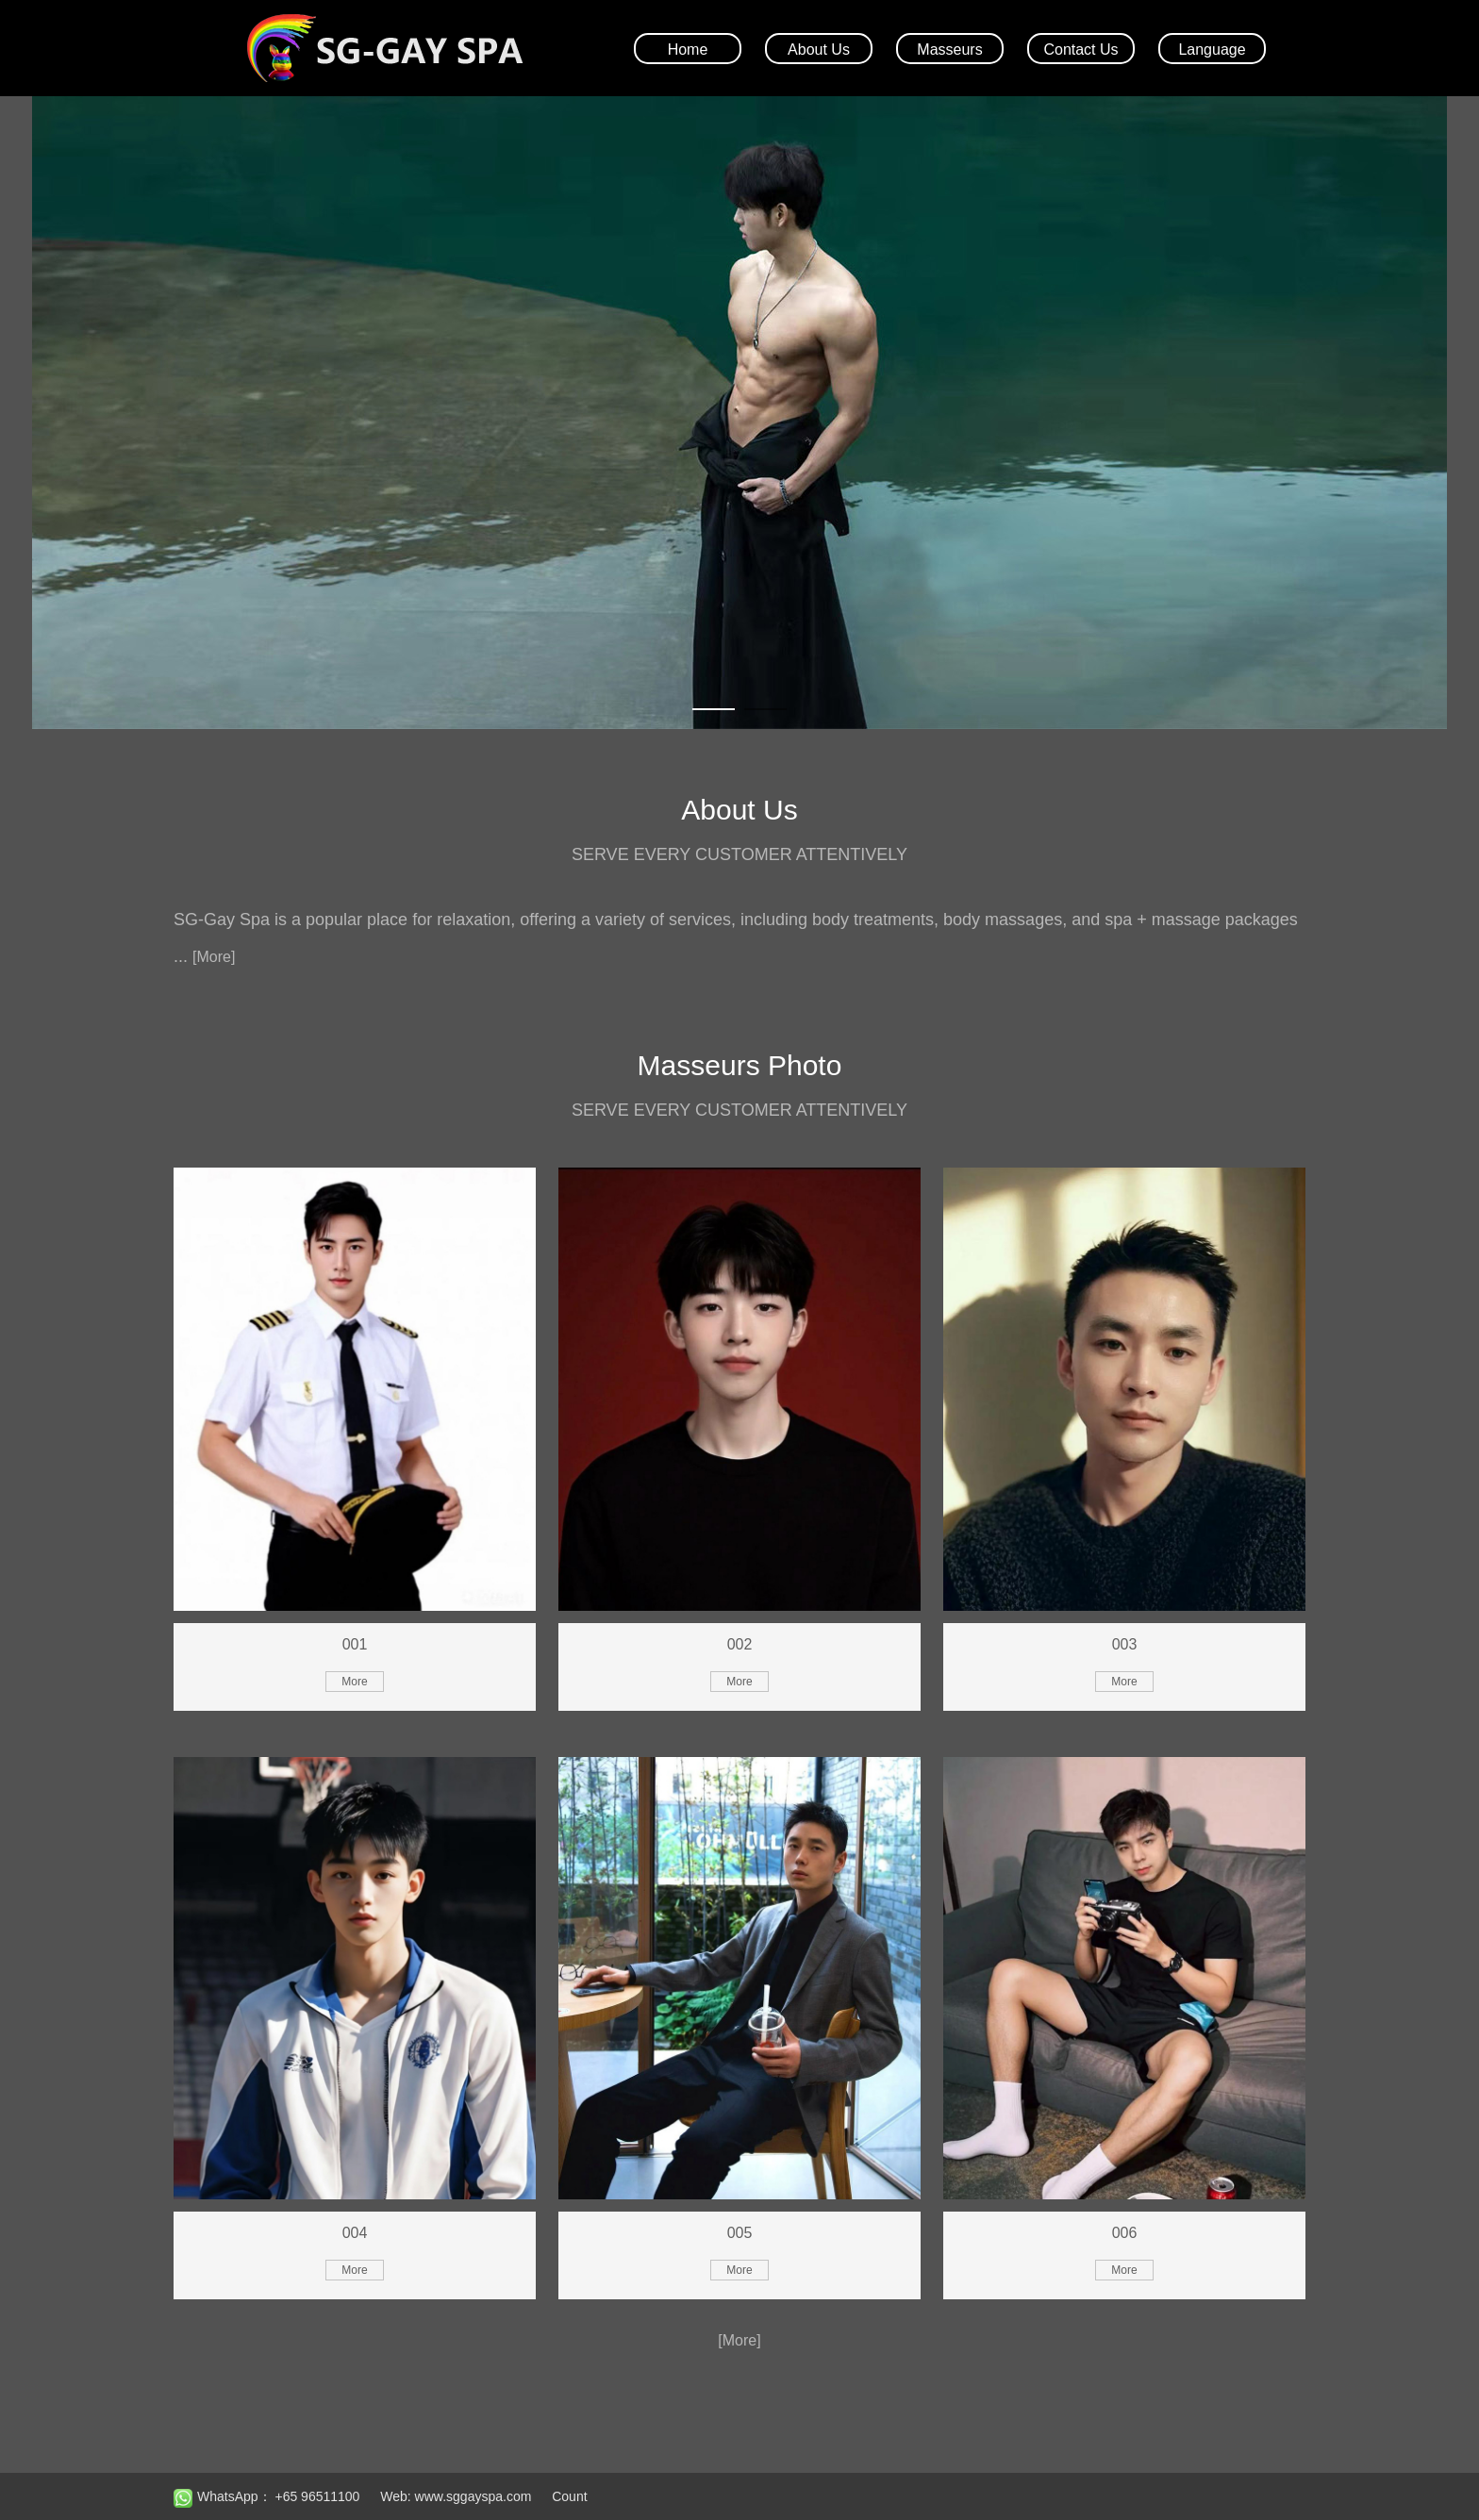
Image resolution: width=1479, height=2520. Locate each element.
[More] (213, 957)
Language (1211, 49)
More (354, 1681)
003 (1125, 1644)
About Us (819, 49)
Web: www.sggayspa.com (455, 2496)
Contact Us (1080, 49)
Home (688, 49)
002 (740, 1644)
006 (1125, 2233)
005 (740, 2233)
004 (355, 2233)
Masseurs (949, 49)
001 (355, 1644)
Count (569, 2496)
